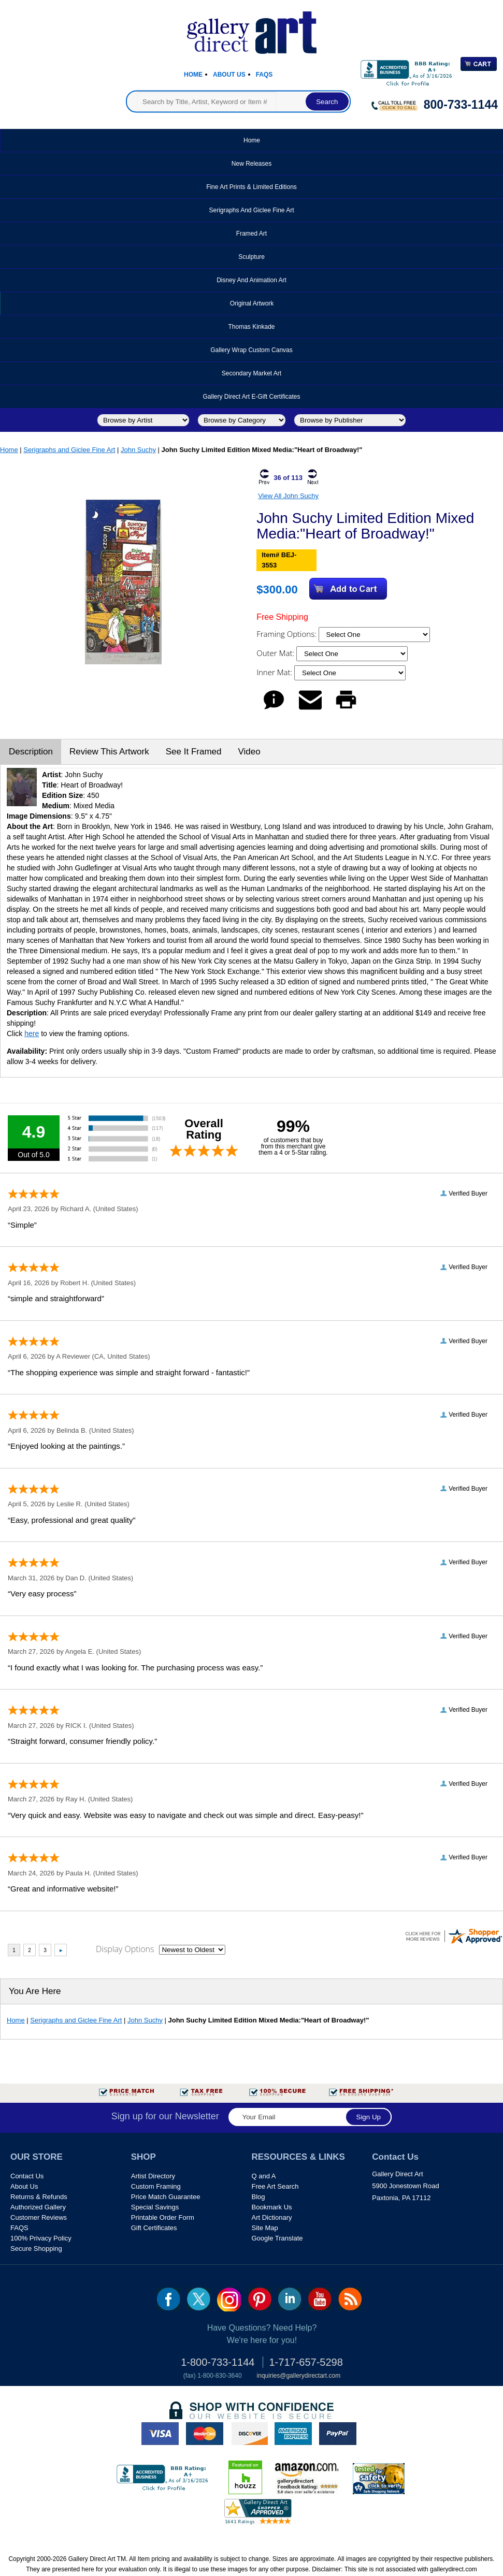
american (293, 2433)
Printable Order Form (162, 2217)
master (204, 2433)
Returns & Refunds (38, 2197)
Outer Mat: (276, 653)
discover (249, 2433)
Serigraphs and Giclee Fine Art (251, 210)
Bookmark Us (272, 2207)
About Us (229, 74)
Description (31, 751)
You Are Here (35, 1991)
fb (168, 2299)
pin (259, 2299)
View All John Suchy (288, 496)
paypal (337, 2433)
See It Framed (194, 751)
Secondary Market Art (251, 373)
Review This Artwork (109, 751)
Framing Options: (287, 634)
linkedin (289, 2299)
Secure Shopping (36, 2248)
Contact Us (27, 2176)
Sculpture (251, 256)
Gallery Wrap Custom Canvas (251, 350)
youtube (320, 2299)
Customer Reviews (38, 2217)
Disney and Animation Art (251, 280)
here (31, 1033)
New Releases (251, 163)
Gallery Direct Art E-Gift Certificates (251, 396)
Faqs (264, 74)
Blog (258, 2197)
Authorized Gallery (38, 2207)
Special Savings (155, 2207)
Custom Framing (156, 2186)
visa (160, 2433)
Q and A (264, 2176)
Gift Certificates (154, 2228)
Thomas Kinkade (251, 326)
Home (193, 74)
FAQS (19, 2228)
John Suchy (138, 450)
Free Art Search (275, 2186)
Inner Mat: (275, 672)
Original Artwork (252, 303)
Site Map (265, 2228)
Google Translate (277, 2238)
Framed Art (251, 233)
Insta (229, 2299)
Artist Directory (153, 2176)
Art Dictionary (272, 2217)
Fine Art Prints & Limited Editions (251, 187)
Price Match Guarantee (165, 2197)
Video (249, 751)
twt (198, 2299)
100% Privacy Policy (40, 2238)
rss (350, 2299)
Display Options (125, 1949)
